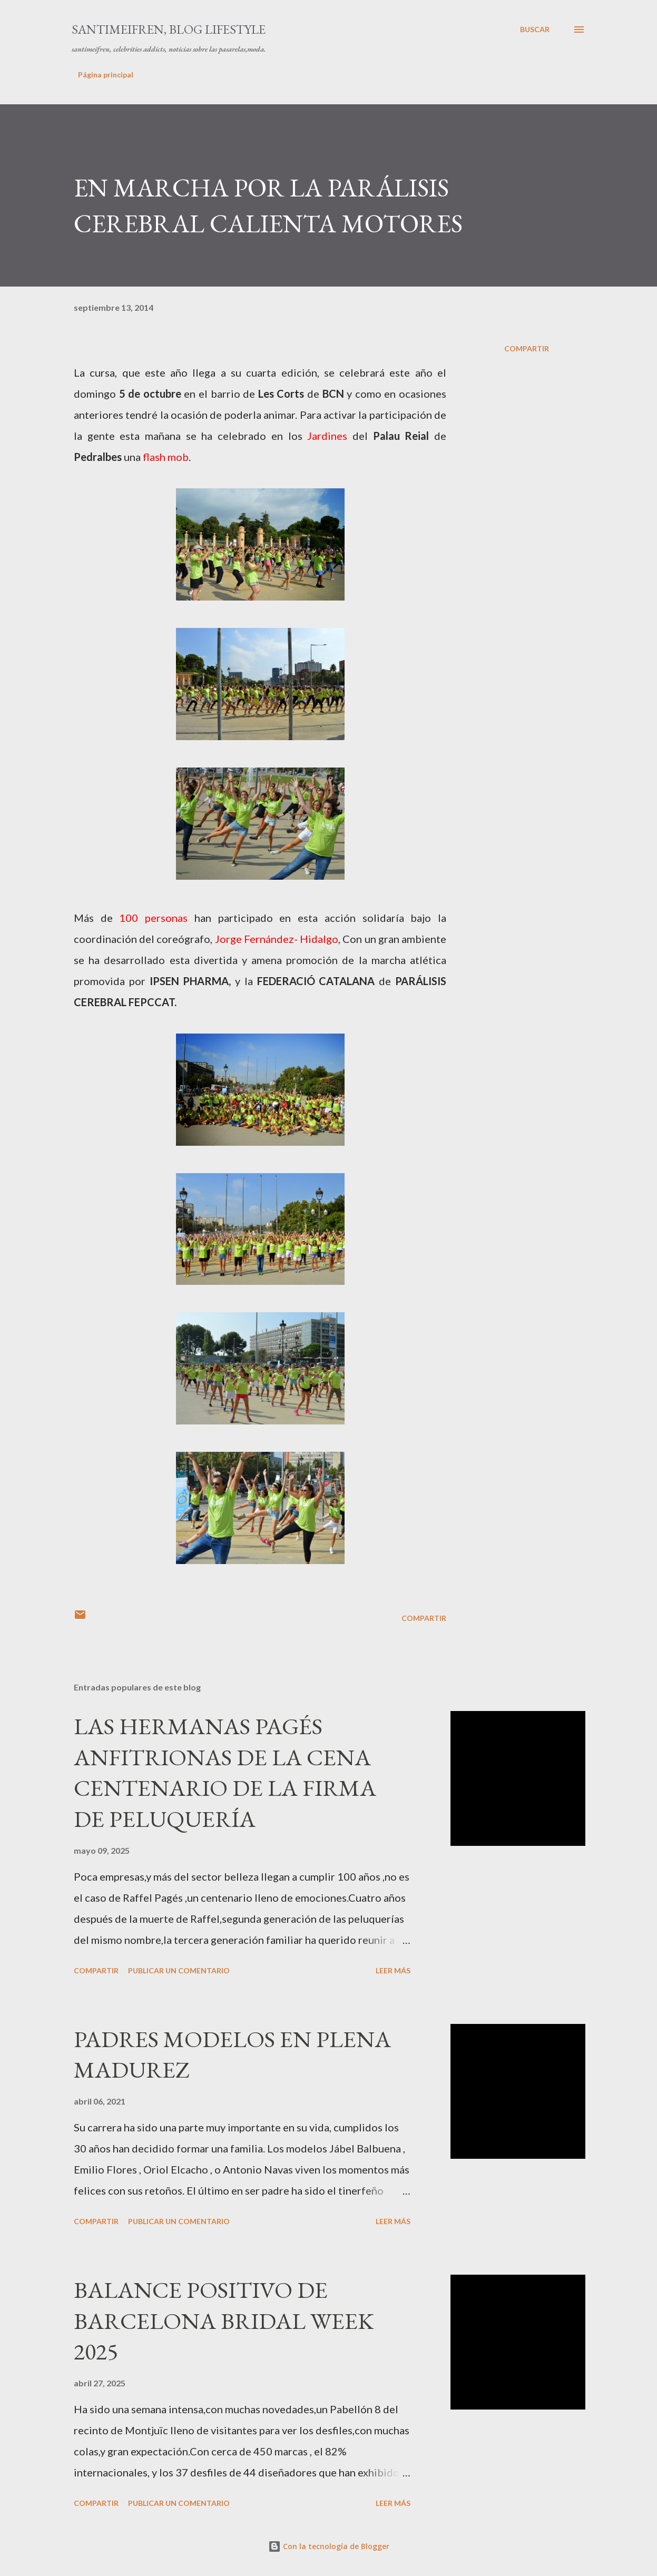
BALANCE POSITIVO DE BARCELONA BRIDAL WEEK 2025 (224, 2320)
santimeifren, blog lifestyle (169, 29)
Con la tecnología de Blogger (328, 2546)
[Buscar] (535, 29)
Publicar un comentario (179, 1970)
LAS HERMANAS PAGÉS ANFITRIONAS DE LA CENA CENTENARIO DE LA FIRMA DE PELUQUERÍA (225, 1772)
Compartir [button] (526, 348)
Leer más (393, 1970)
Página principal (105, 74)
